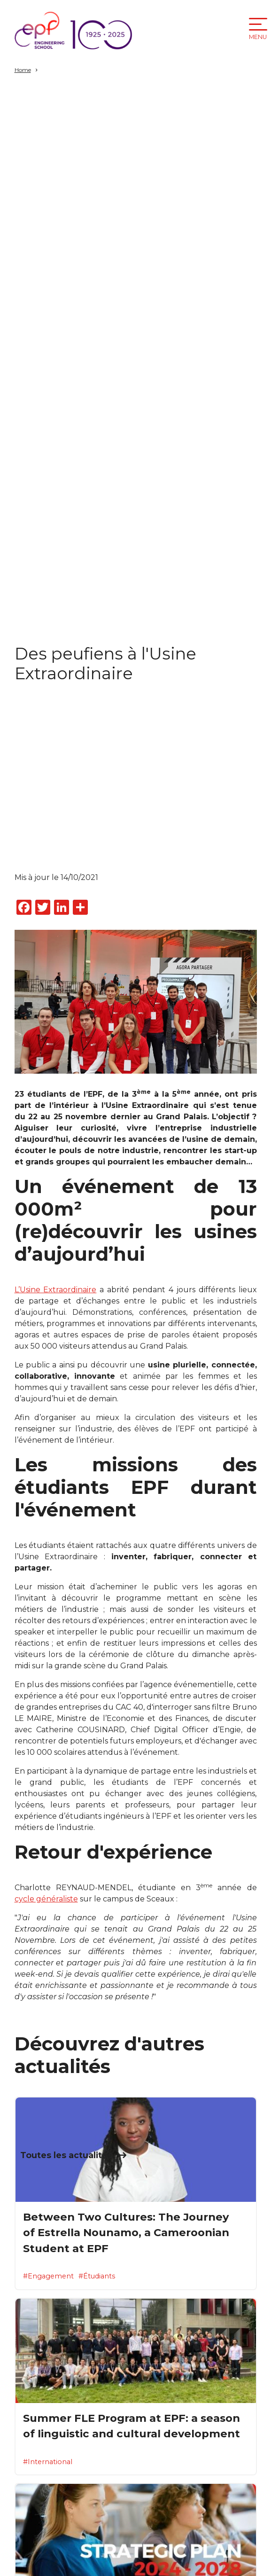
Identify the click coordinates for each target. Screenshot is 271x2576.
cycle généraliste (46, 1898)
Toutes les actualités (66, 2155)
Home (23, 69)
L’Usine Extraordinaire (56, 1289)
